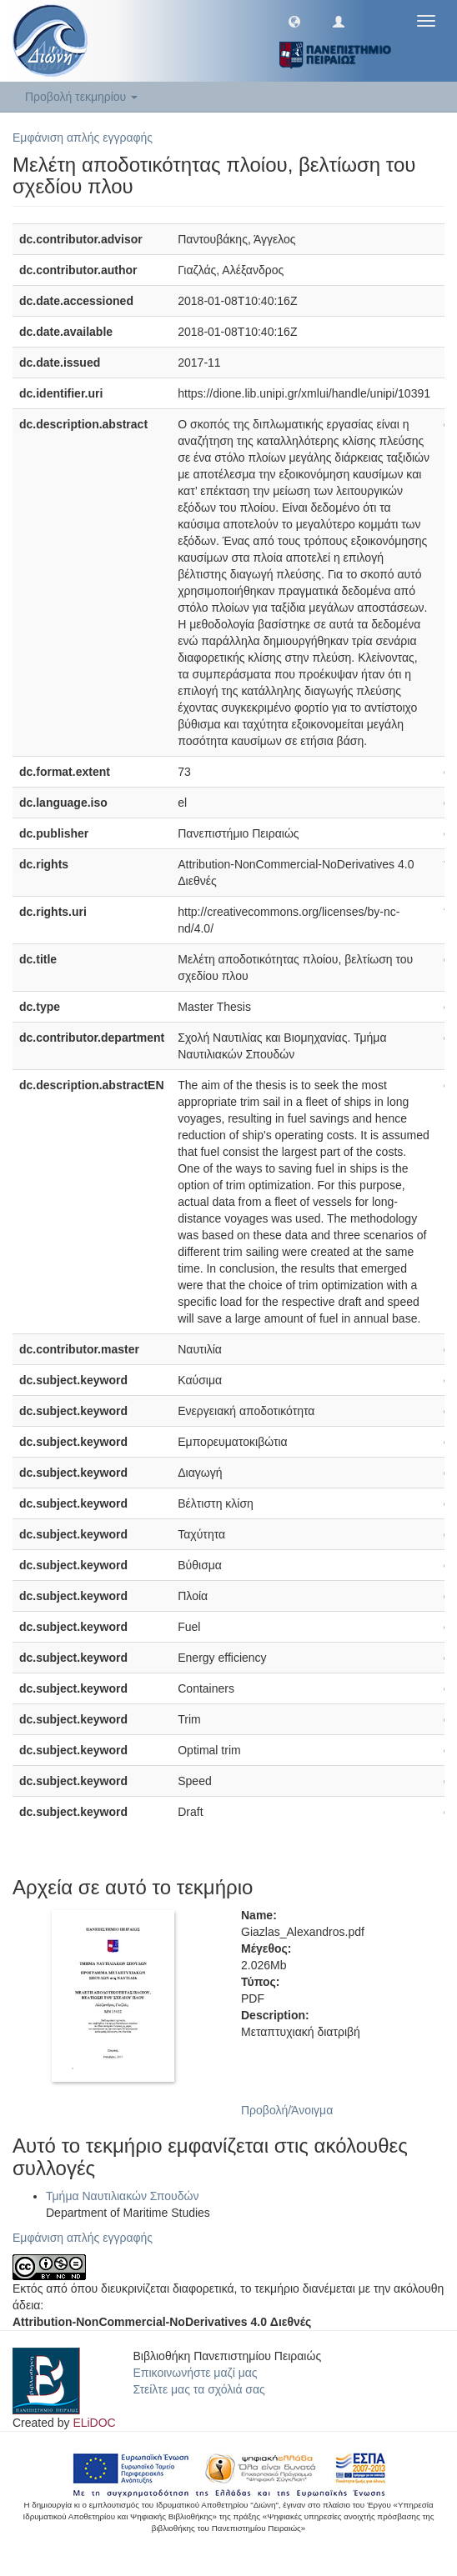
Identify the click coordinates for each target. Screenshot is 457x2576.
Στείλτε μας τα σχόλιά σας (199, 2389)
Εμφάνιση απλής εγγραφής (83, 137)
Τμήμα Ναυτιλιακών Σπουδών (122, 2196)
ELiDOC (94, 2422)
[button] (294, 21)
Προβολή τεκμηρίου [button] (81, 96)
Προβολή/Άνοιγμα (287, 2110)
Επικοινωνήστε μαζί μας (195, 2372)
